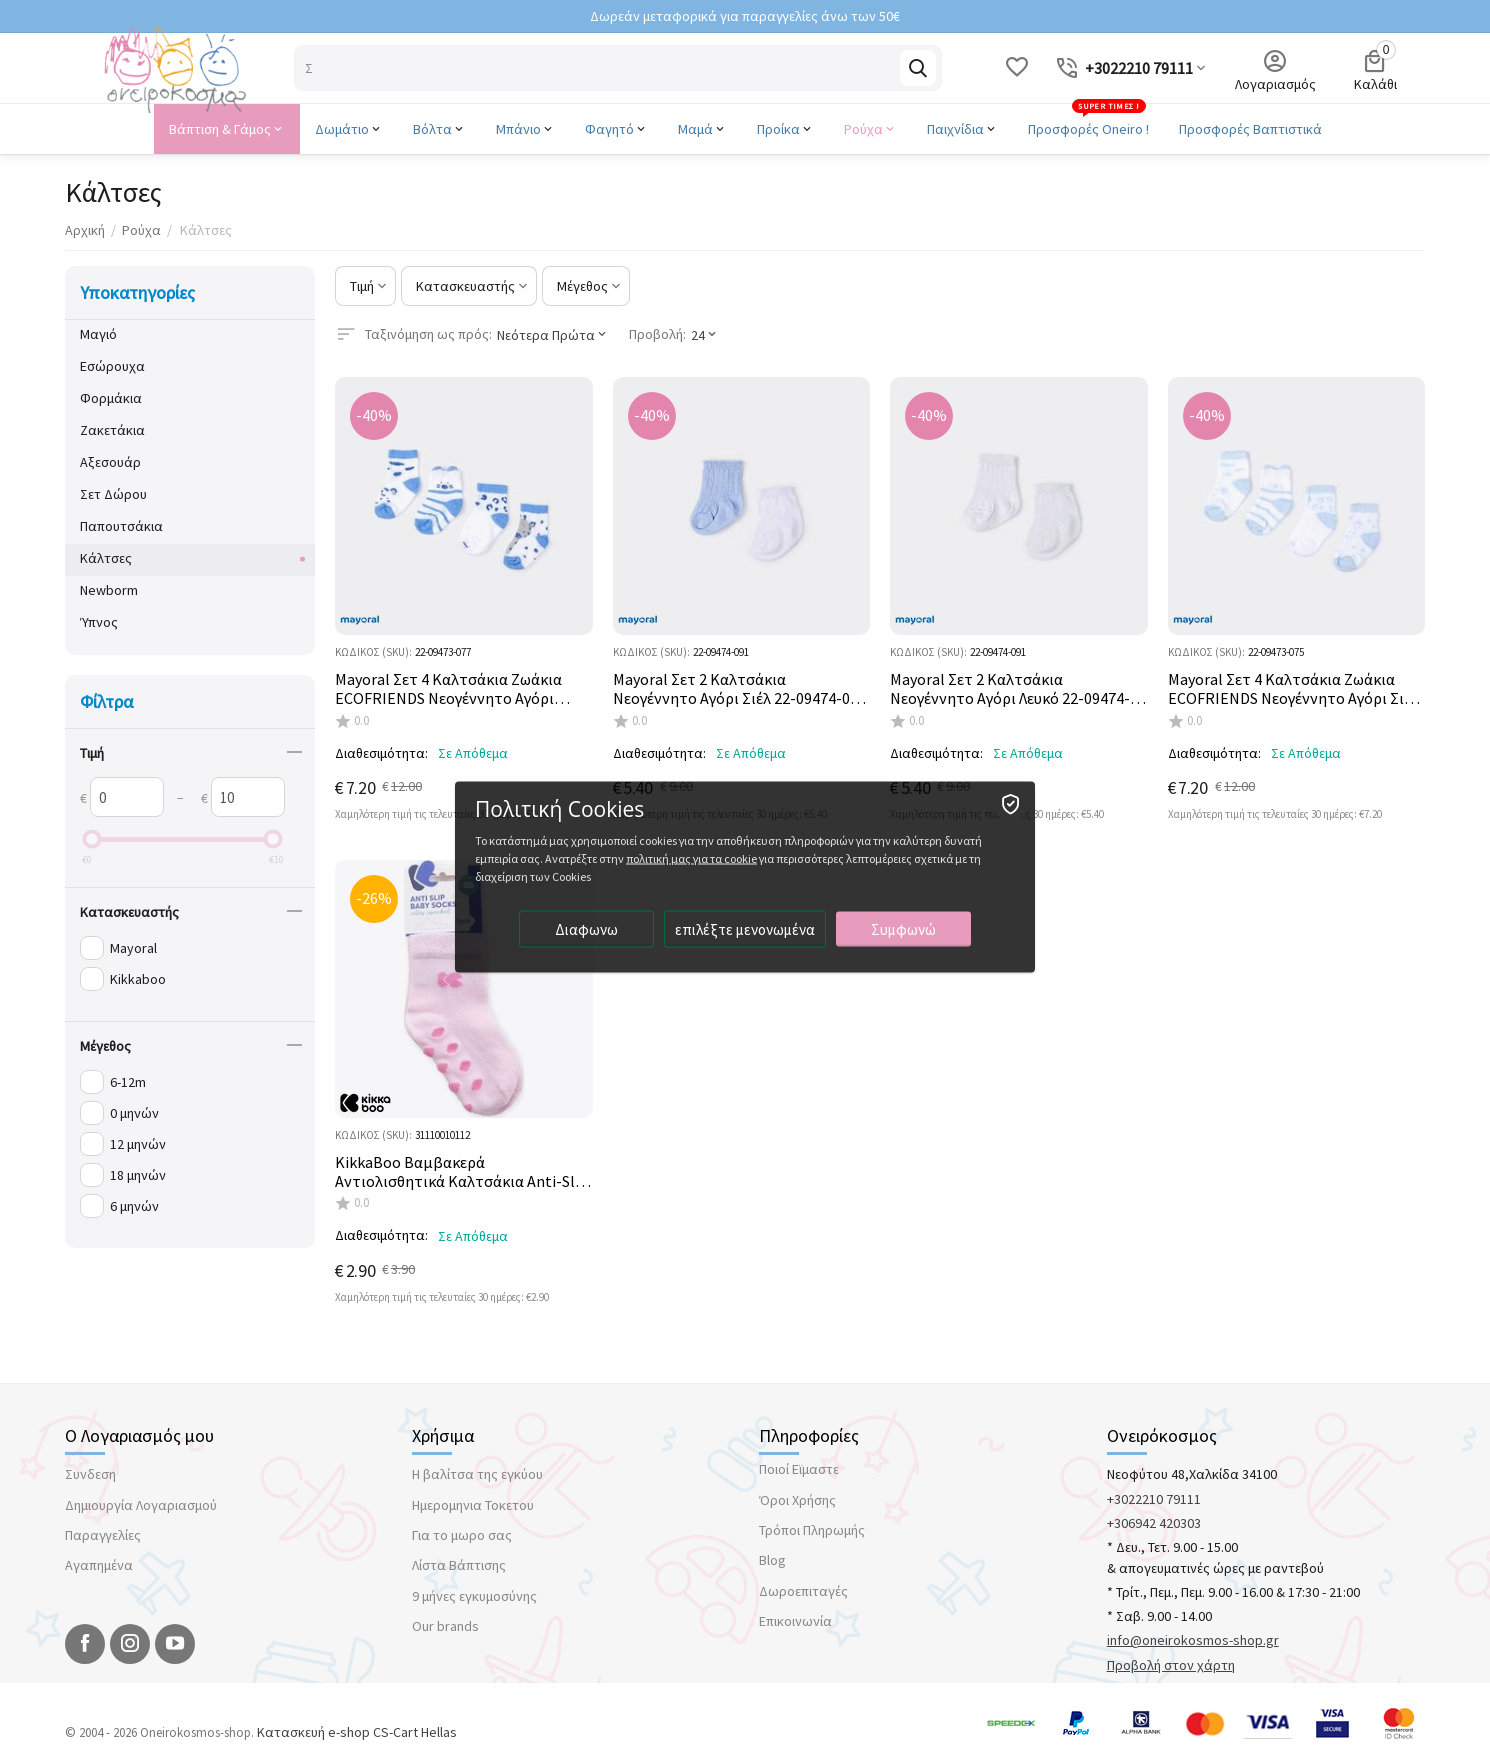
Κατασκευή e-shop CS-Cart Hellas (357, 1732)
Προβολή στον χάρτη (1171, 1665)
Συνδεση (90, 1474)
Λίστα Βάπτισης (459, 1565)
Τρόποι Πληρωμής (812, 1530)
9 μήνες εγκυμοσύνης (474, 1596)
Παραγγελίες (103, 1535)
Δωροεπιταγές (803, 1591)
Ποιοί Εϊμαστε (799, 1469)
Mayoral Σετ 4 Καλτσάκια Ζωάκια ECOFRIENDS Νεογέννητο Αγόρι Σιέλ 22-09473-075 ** (1293, 689)
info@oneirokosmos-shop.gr (1193, 1640)
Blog (772, 1560)
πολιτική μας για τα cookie (691, 857)
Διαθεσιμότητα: (381, 753)
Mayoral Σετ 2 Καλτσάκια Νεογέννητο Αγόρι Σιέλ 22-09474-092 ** (739, 689)
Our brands (445, 1626)
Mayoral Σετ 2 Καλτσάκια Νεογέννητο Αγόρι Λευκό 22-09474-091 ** (1010, 689)
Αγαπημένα (99, 1565)
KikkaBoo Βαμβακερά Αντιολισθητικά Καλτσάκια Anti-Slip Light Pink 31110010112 (461, 1172)
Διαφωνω (586, 928)
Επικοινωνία (795, 1621)
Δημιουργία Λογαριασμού (141, 1505)
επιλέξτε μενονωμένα (745, 928)
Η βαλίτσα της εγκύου (477, 1474)
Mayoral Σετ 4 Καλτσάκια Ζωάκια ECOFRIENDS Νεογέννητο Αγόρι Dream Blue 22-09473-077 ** (448, 689)
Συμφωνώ (903, 928)
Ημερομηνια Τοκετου (473, 1505)
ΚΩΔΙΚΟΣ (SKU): (373, 652)
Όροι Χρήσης (797, 1500)
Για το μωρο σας (462, 1535)
